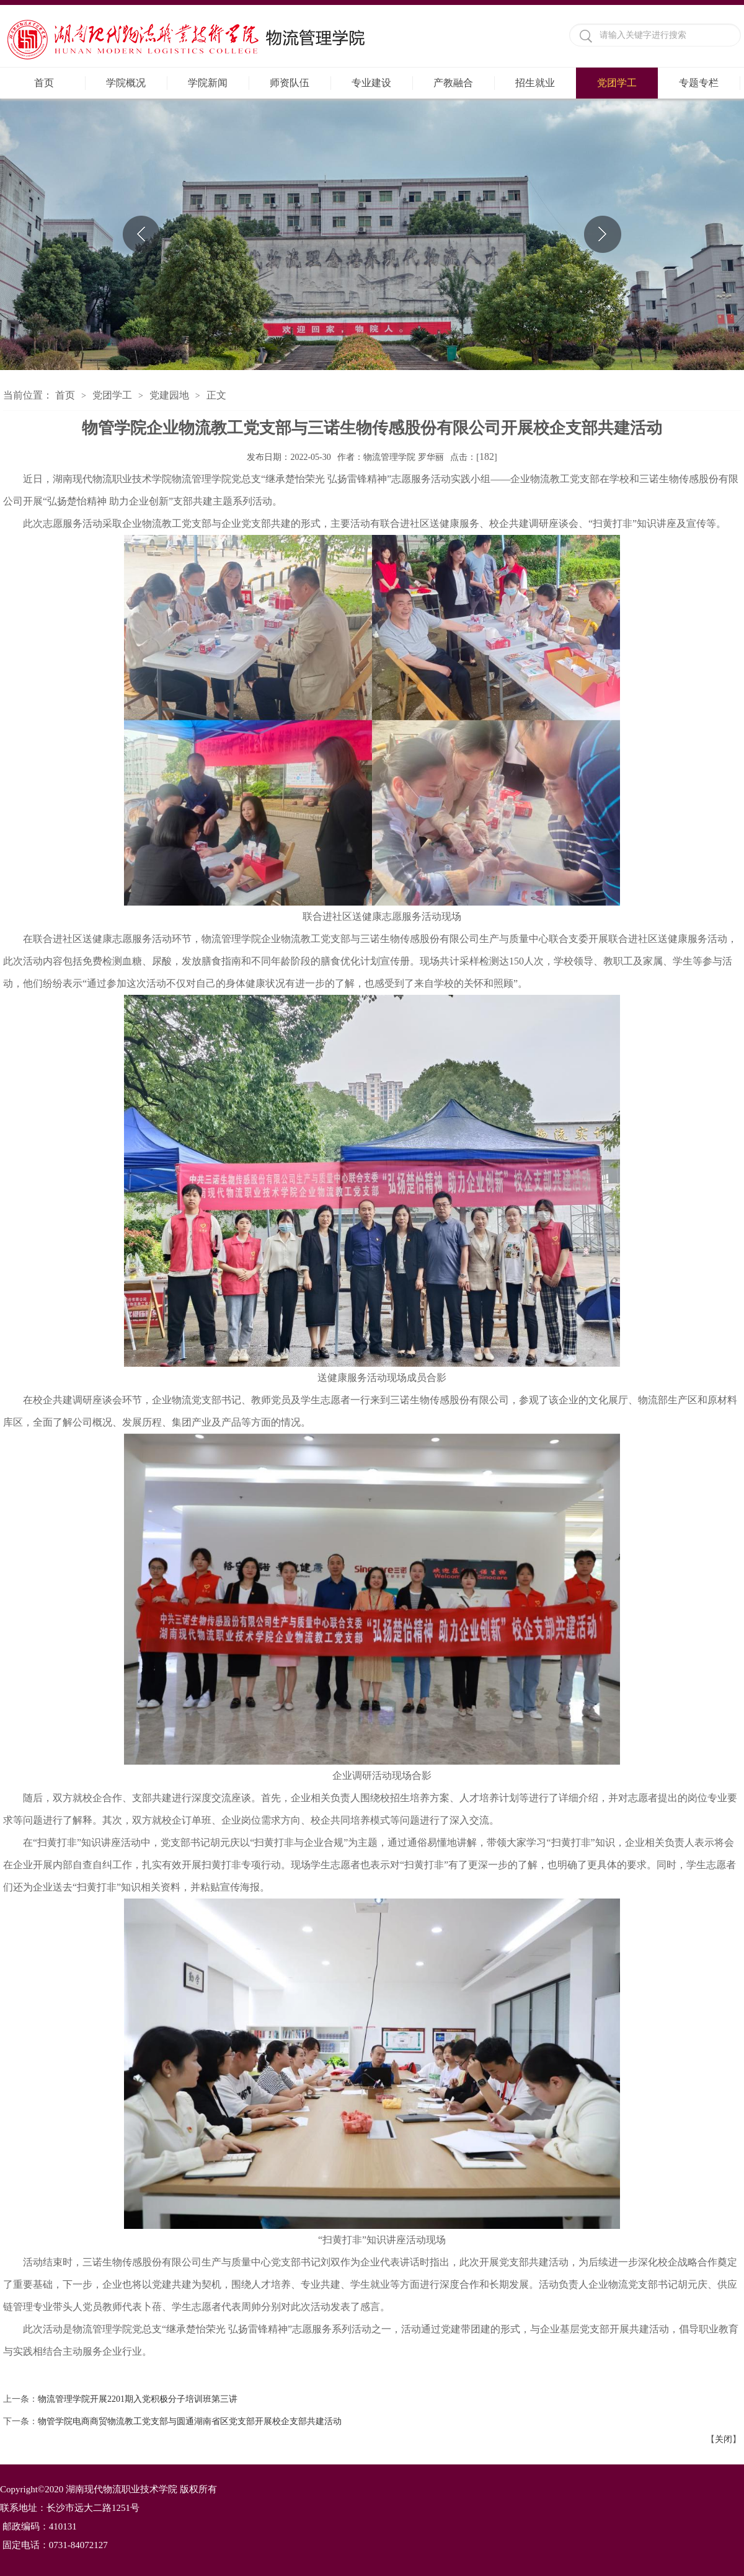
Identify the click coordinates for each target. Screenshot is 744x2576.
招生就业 (535, 82)
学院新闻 (208, 82)
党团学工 (617, 82)
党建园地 (169, 395)
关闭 (723, 2439)
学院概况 (126, 82)
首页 (44, 82)
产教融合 (453, 82)
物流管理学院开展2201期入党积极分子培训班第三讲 (137, 2399)
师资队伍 (289, 82)
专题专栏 (699, 82)
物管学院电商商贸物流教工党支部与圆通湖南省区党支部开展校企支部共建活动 (190, 2421)
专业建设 (371, 82)
